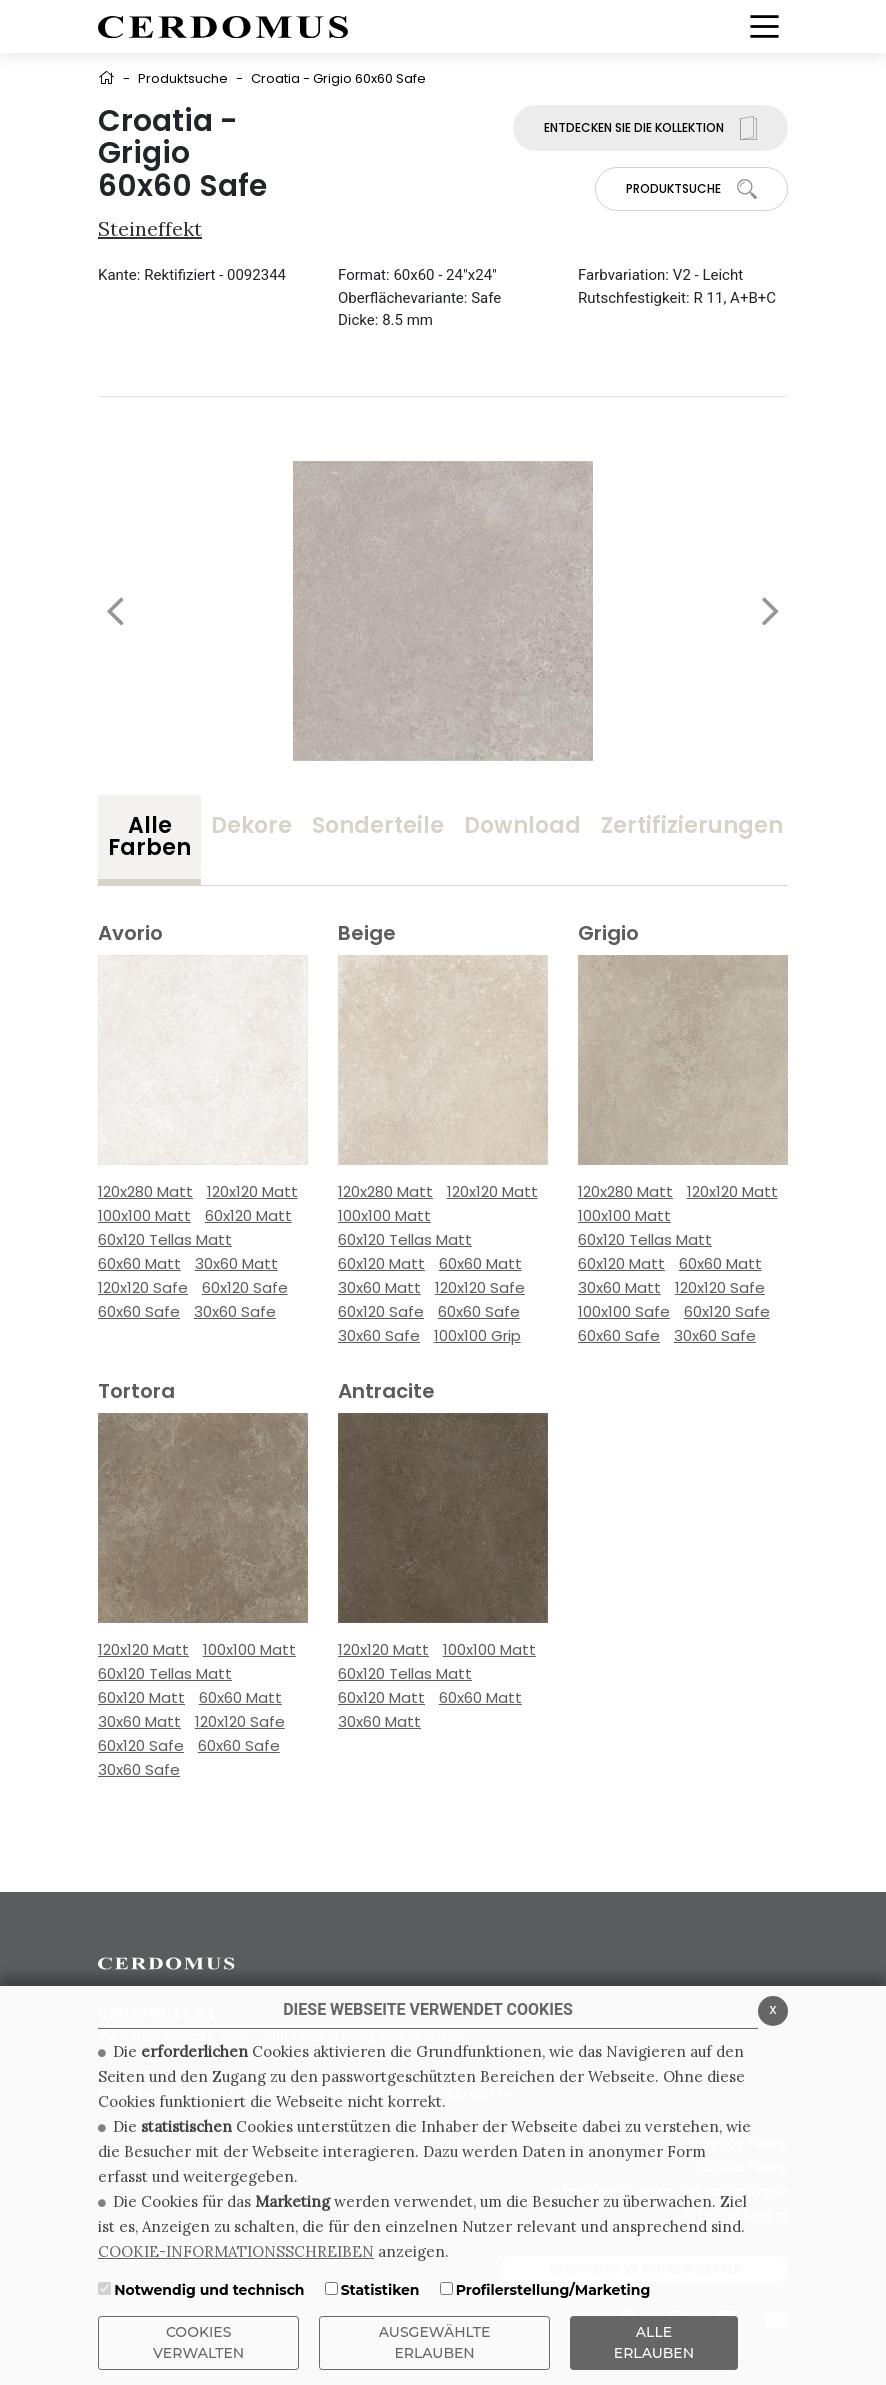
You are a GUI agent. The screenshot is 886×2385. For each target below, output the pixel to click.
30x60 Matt (236, 1263)
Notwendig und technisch (209, 2290)
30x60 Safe (235, 1311)
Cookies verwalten (198, 2342)
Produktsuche (183, 78)
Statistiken (380, 2290)
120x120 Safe (143, 1287)
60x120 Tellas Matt (165, 1239)
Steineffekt (150, 228)
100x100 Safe (624, 1311)
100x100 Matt (144, 1215)
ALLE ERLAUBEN (654, 2342)
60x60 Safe (139, 1311)
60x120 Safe (245, 1287)
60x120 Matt (248, 1215)
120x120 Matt (252, 1191)
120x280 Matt (145, 1191)
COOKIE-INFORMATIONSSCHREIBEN (236, 2251)
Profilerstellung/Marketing (553, 2290)
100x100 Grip (477, 1335)
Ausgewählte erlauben (435, 2342)
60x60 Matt (139, 1263)
